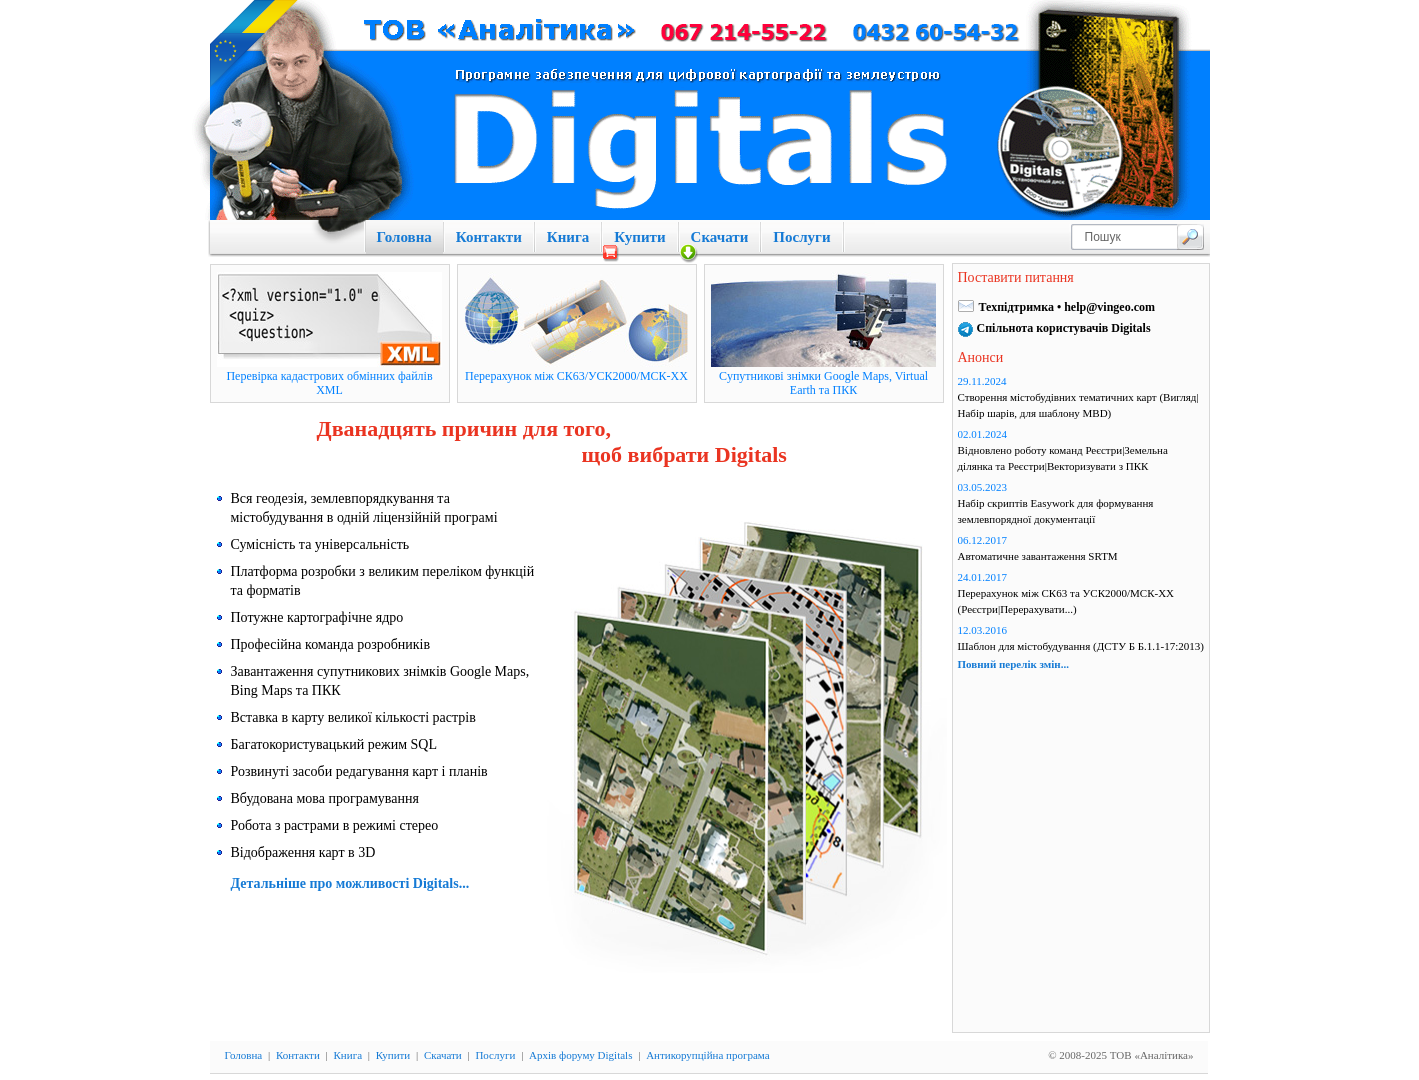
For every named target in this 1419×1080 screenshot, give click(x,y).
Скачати (720, 237)
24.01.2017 (983, 577)
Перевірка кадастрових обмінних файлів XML (329, 383)
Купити (639, 237)
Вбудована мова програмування (325, 798)
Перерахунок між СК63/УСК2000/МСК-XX (576, 376)
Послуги (801, 237)
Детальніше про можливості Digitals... (350, 883)
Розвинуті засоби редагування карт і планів (359, 771)
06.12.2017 (983, 540)
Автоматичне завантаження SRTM (1038, 556)
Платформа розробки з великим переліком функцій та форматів (383, 581)
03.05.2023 (983, 487)
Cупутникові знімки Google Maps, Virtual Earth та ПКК (823, 383)
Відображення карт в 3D (303, 852)
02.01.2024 (983, 434)
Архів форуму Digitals (580, 1055)
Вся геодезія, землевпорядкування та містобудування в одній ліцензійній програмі (364, 508)
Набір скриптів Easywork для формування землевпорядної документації (1056, 511)
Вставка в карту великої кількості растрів (353, 717)
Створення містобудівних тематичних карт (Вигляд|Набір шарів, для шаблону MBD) (1078, 405)
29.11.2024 (982, 381)
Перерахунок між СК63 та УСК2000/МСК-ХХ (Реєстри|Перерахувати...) (1066, 601)
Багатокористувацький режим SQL (334, 744)
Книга (568, 237)
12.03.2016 (983, 630)
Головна (404, 237)
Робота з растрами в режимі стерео (335, 825)
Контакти (489, 237)
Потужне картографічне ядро (317, 617)
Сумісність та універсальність (320, 544)
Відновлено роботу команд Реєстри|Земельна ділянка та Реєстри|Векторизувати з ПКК (1063, 458)
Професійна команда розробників (331, 644)
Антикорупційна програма (707, 1055)
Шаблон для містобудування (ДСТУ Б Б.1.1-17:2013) (1081, 646)
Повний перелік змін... (1013, 664)
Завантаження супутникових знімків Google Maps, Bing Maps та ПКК (380, 681)
